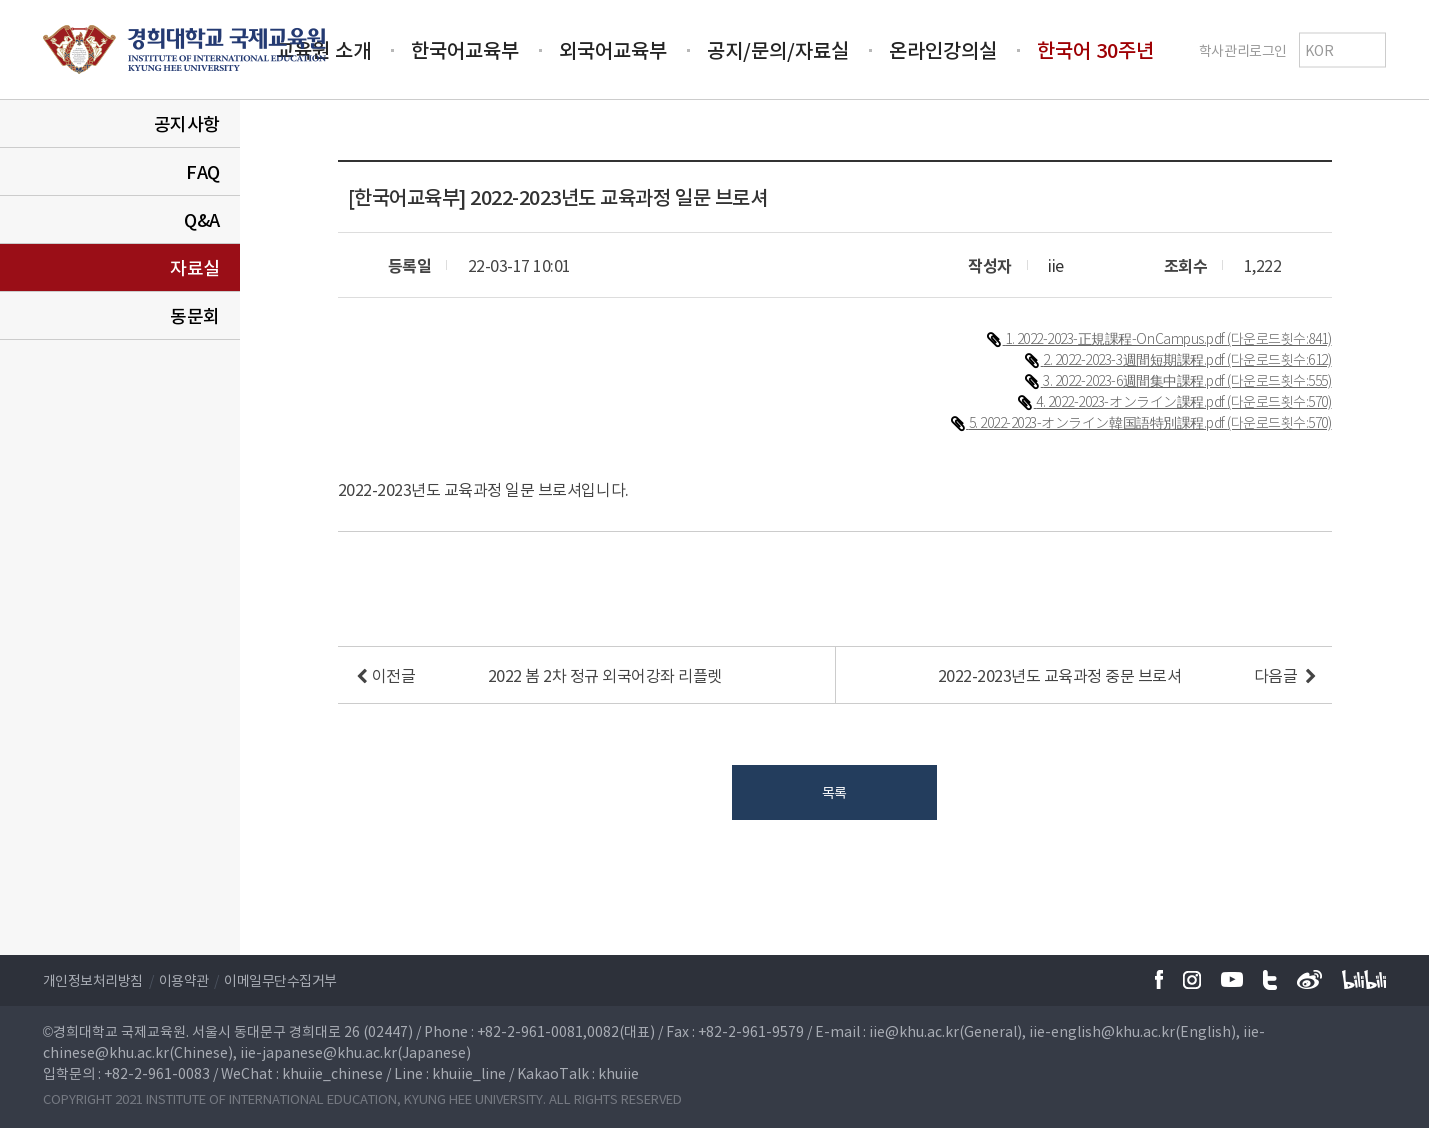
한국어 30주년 (1095, 49)
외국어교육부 (613, 49)
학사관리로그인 (1243, 49)
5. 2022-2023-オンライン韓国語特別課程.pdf (1098, 422)
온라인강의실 (943, 49)
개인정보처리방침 (93, 980)
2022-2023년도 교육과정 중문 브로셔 (1060, 675)
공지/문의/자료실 (778, 49)
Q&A (202, 219)
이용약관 (184, 980)
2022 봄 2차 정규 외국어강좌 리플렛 (605, 675)
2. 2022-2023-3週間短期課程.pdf (1135, 359)
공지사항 (187, 123)
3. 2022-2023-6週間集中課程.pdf (1135, 380)
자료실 (195, 267)
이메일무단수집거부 (280, 980)
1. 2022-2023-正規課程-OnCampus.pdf (1116, 338)
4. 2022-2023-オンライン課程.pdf (1131, 401)
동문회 (195, 315)
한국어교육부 (465, 49)
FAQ (203, 171)
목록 (834, 792)
